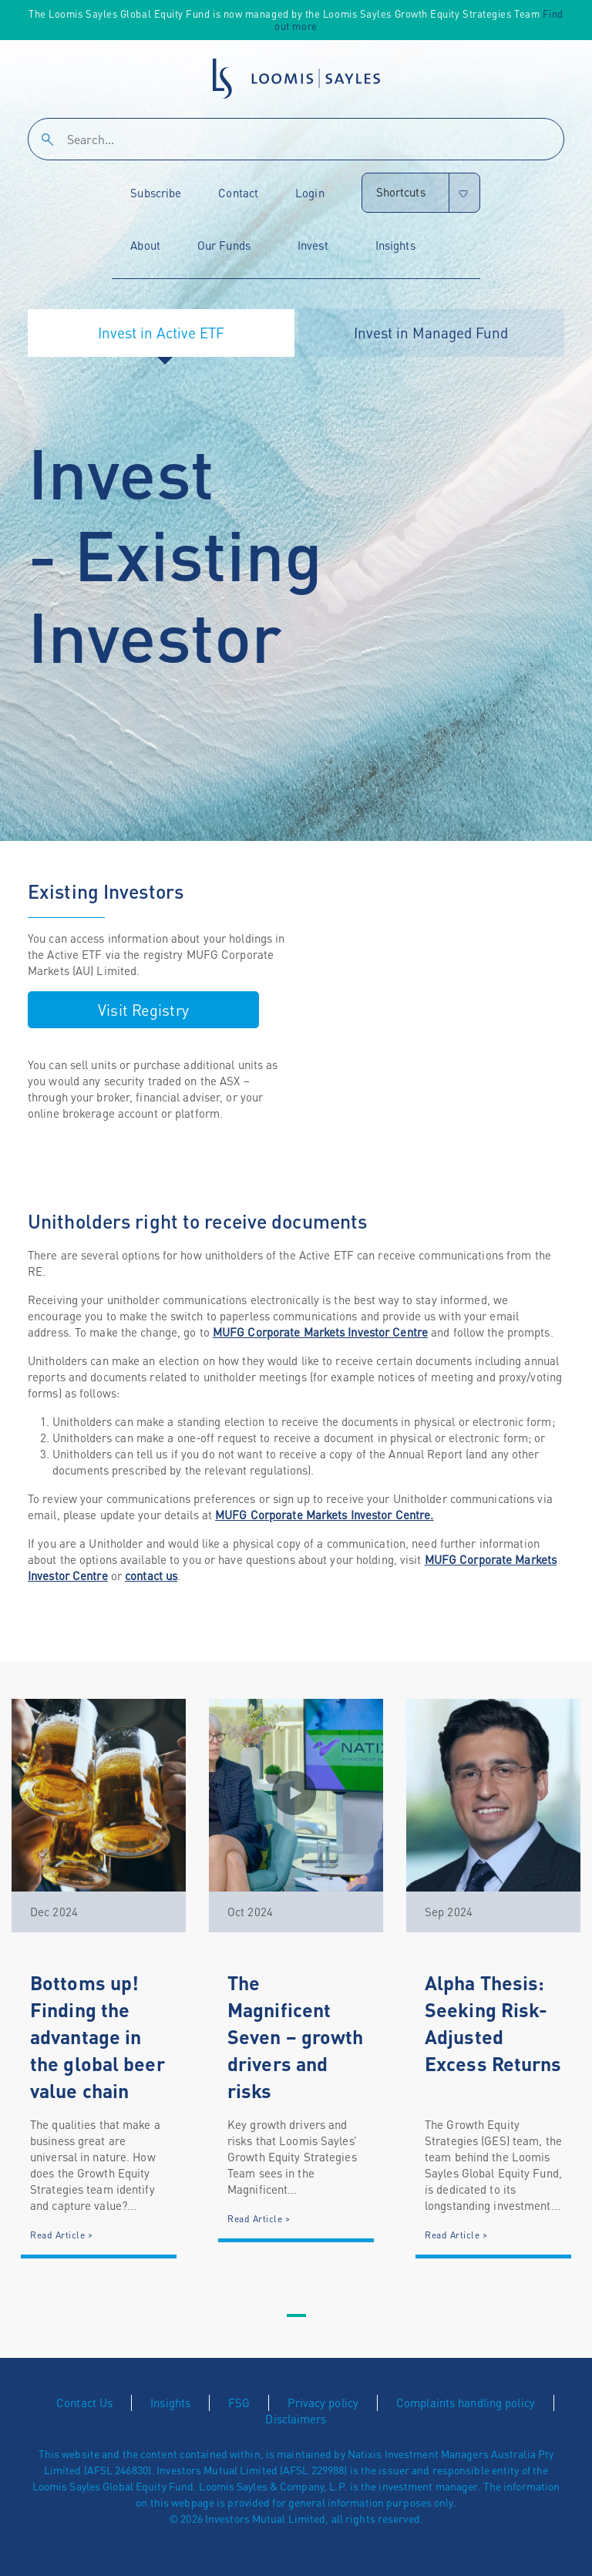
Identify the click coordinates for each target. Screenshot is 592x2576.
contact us (151, 1575)
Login (310, 192)
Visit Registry (143, 1010)
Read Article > (61, 2235)
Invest (313, 245)
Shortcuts (401, 192)
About (145, 245)
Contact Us (84, 2402)
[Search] (296, 139)
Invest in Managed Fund (431, 332)
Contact (238, 192)
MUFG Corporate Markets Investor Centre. (324, 1514)
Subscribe (155, 192)
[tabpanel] (98, 1978)
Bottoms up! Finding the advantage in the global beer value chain (97, 2036)
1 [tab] (296, 2316)
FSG (239, 2402)
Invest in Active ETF (161, 332)
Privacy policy (323, 2402)
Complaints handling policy (465, 2402)
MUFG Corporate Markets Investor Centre (320, 1332)
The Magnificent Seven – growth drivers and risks (295, 2036)
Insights (395, 245)
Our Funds (224, 245)
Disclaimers (295, 2418)
